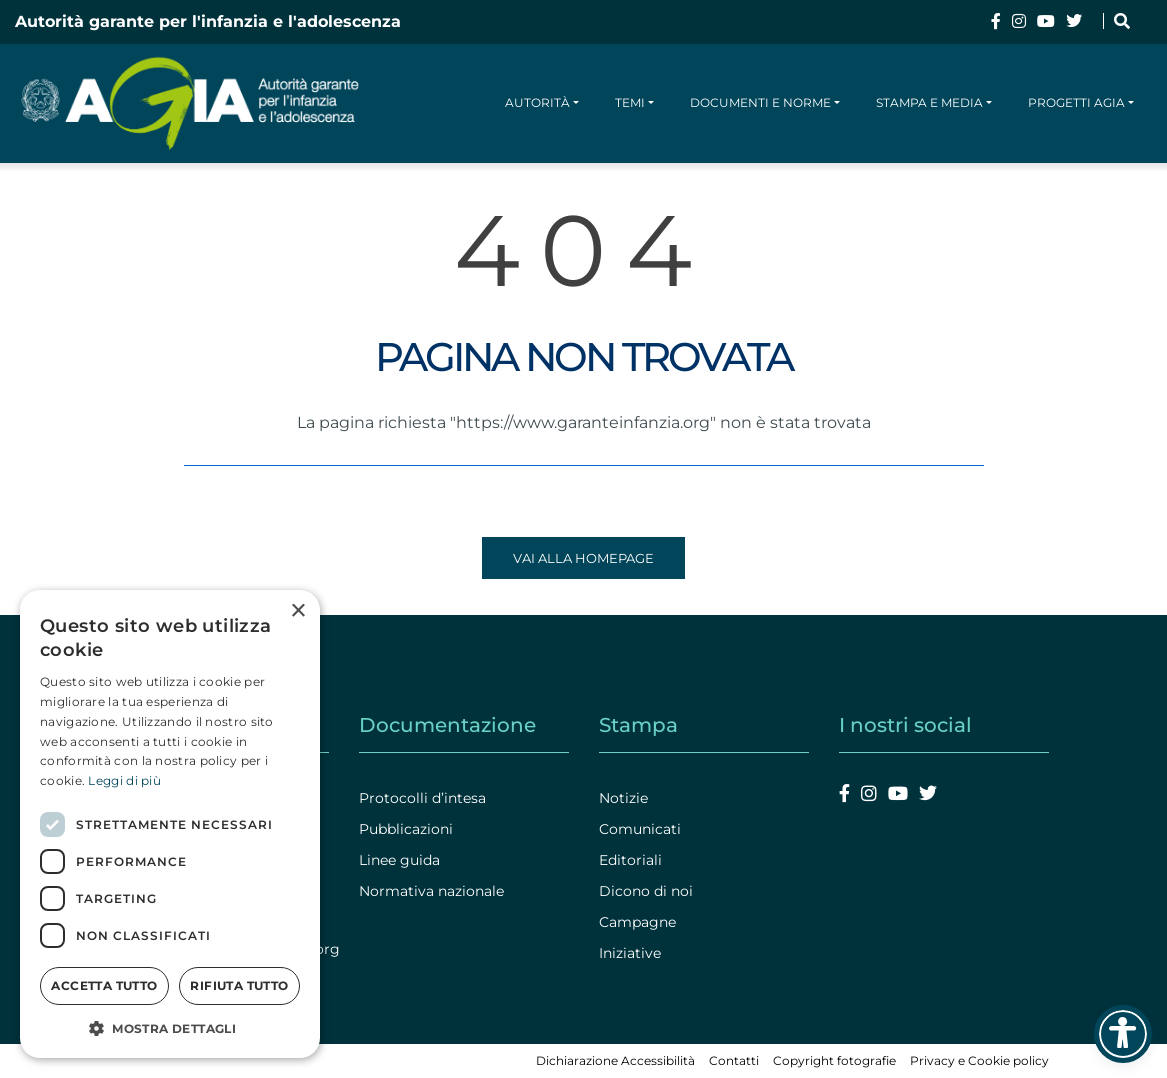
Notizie (623, 798)
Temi (630, 102)
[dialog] (170, 824)
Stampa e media (929, 102)
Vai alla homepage (583, 558)
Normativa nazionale (431, 891)
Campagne (637, 922)
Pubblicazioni (406, 829)
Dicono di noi (646, 891)
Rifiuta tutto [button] (239, 985)
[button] (170, 1028)
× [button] (297, 611)
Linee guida (399, 860)
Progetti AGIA (1076, 102)
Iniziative (630, 953)
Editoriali (630, 860)
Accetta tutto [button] (104, 985)
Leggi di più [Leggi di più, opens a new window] (124, 780)
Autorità (537, 102)
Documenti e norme (760, 102)
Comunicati (640, 829)
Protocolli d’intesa (422, 798)
